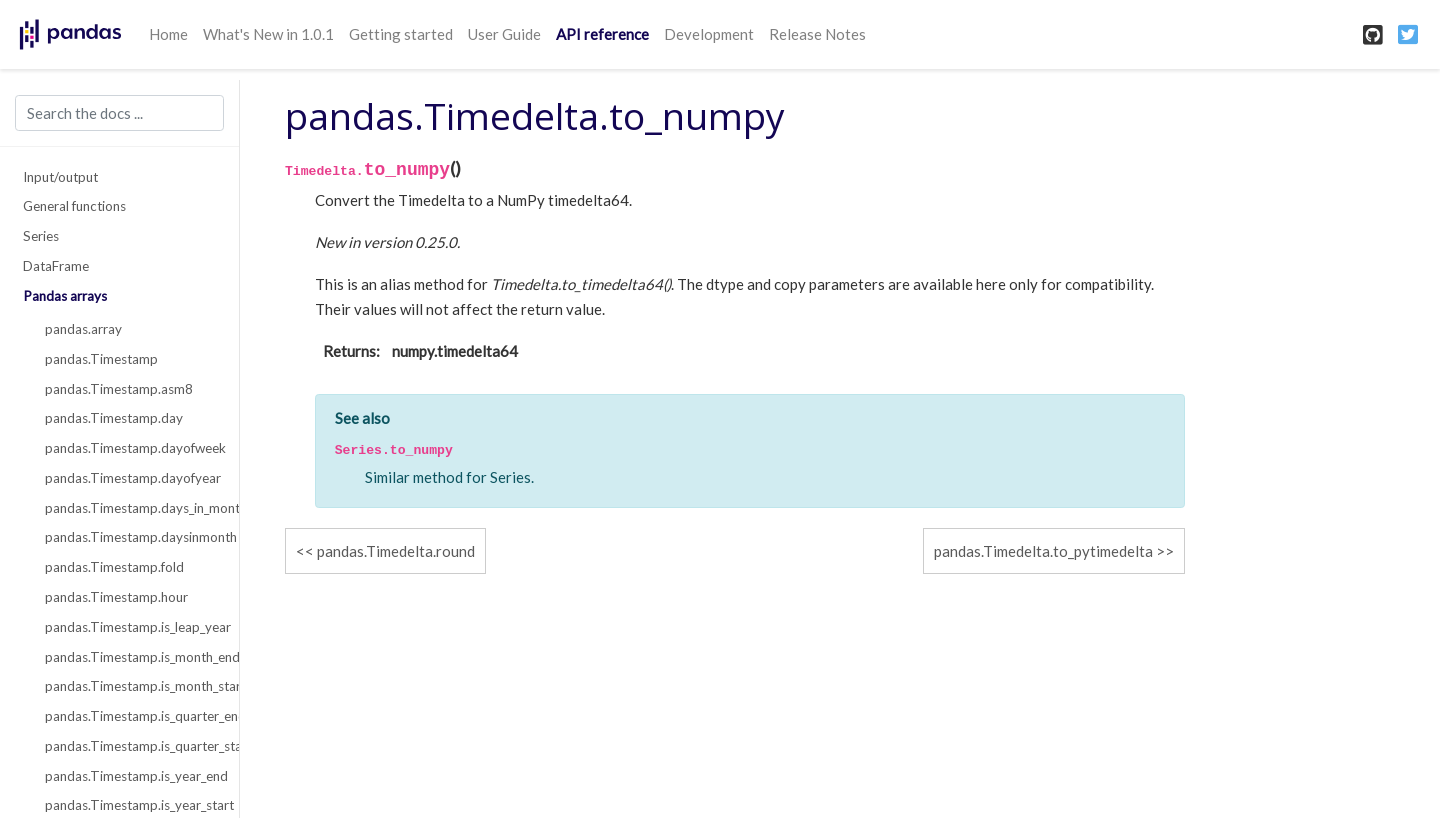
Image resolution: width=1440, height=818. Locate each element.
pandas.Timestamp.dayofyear (131, 478)
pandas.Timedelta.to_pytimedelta (1043, 551)
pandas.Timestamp (101, 359)
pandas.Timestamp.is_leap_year (131, 627)
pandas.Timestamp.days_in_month (131, 508)
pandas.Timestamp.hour (116, 597)
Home (168, 34)
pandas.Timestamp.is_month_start (131, 686)
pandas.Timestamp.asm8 (119, 389)
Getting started (401, 34)
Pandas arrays (65, 296)
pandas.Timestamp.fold (114, 567)
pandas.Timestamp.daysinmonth (131, 537)
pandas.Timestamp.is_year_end (131, 776)
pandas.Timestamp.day (114, 418)
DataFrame (56, 266)
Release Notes (817, 34)
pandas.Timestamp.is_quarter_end (131, 716)
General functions (74, 206)
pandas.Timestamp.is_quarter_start (131, 746)
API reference (602, 34)
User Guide (504, 34)
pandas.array (83, 329)
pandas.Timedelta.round (396, 551)
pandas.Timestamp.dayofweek (131, 448)
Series (41, 236)
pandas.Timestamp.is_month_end (131, 657)
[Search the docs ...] (119, 113)
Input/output (60, 177)
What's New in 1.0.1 (268, 34)
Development (709, 34)
